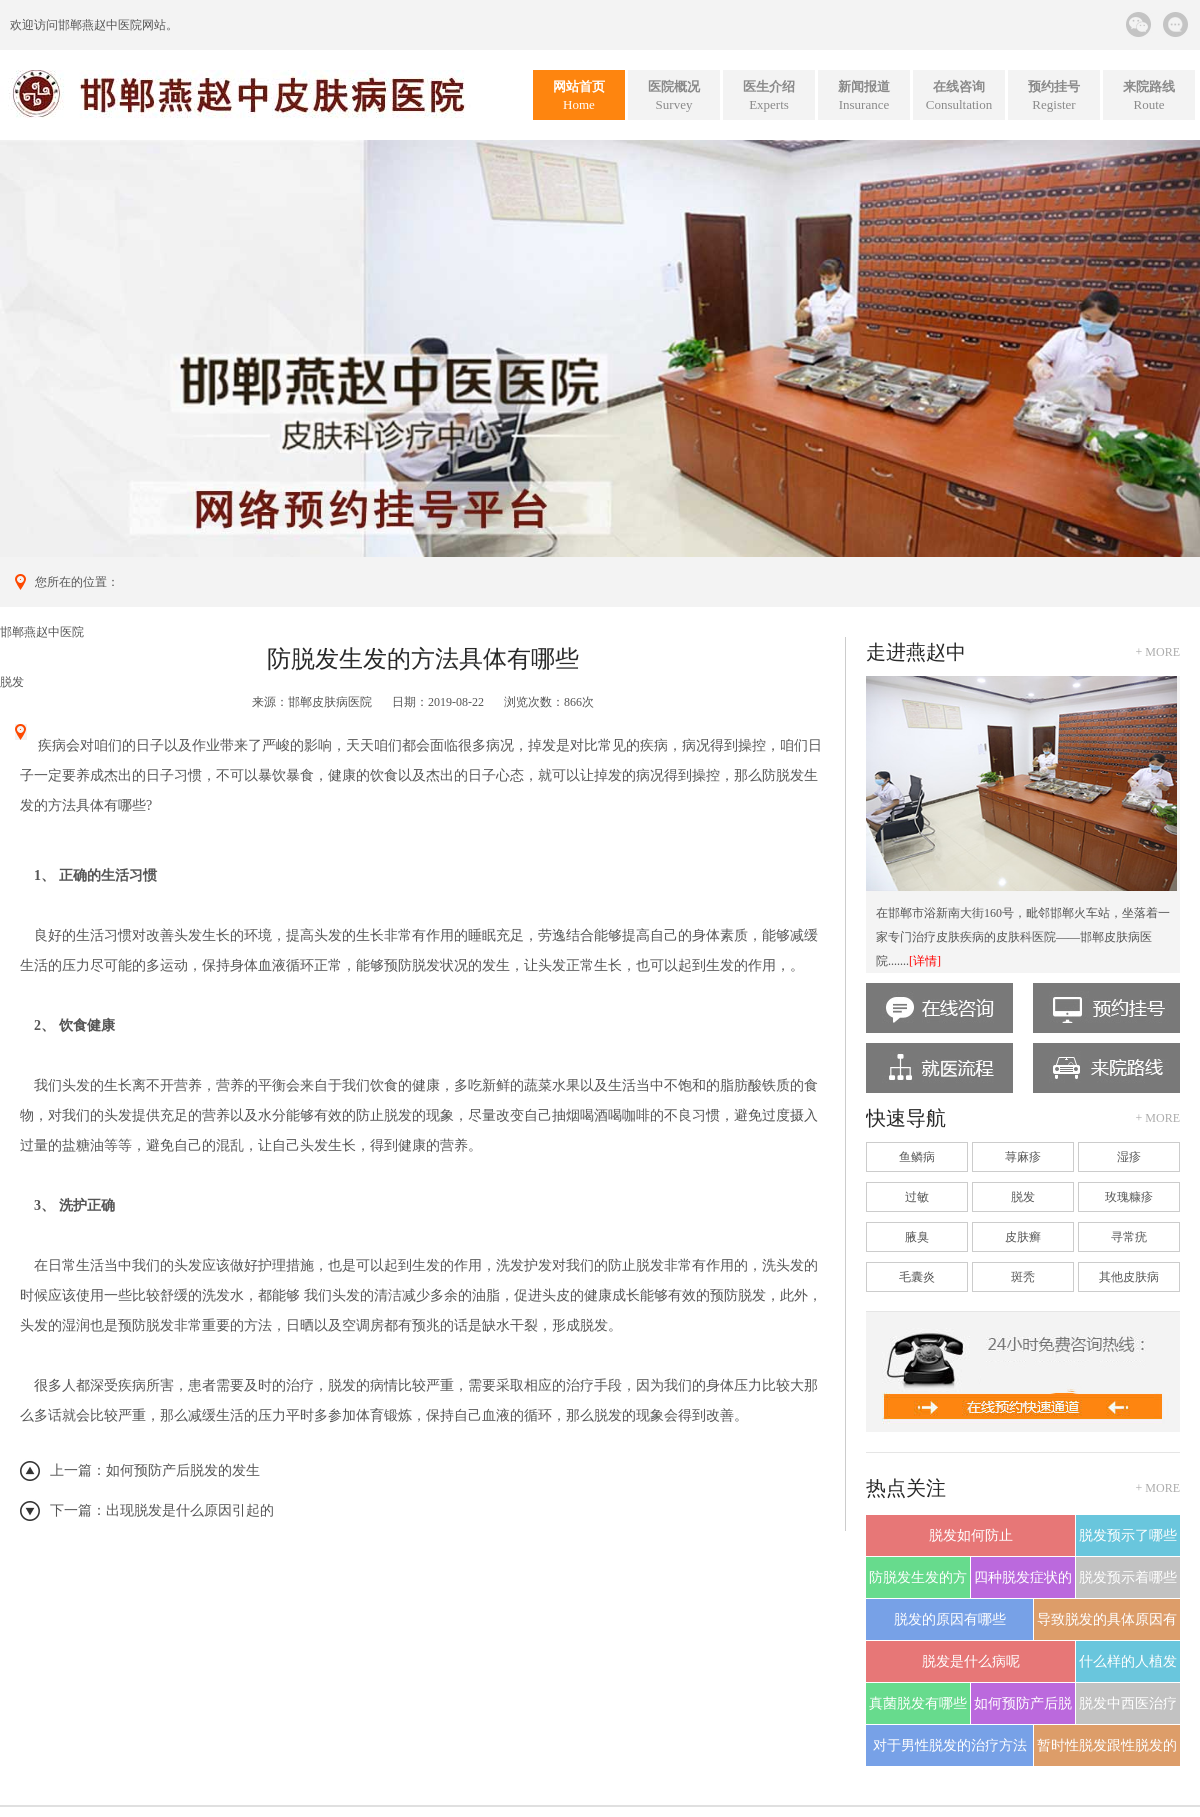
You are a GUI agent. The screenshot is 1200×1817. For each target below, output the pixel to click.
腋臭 (917, 1237)
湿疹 (1129, 1157)
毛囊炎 (917, 1277)
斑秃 (1023, 1277)
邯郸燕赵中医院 (100, 25)
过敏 (917, 1197)
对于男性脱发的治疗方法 (950, 1745)
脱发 (12, 682)
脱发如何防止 (971, 1535)
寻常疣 (1129, 1237)
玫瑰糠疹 (1129, 1197)
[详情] (925, 961)
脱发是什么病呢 (971, 1661)
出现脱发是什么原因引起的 (190, 1510)
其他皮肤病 (1129, 1277)
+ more (1158, 652)
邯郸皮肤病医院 (330, 702)
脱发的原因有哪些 (950, 1619)
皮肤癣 (1023, 1237)
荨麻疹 (1023, 1157)
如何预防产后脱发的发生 (183, 1470)
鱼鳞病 (917, 1157)
